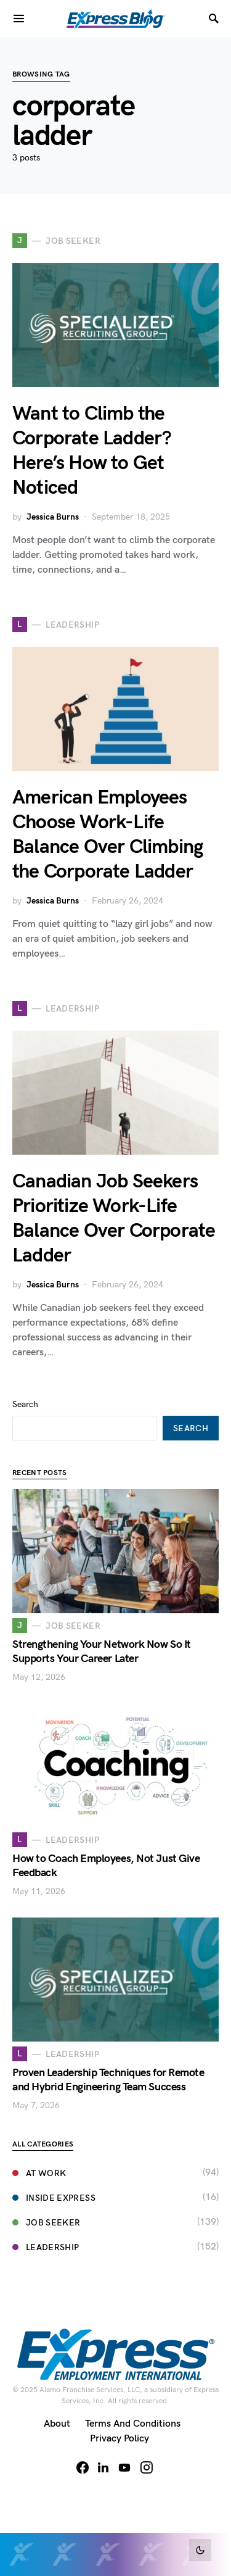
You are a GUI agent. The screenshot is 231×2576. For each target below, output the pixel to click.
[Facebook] (82, 2467)
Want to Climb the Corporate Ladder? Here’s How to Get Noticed (91, 451)
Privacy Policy (119, 2439)
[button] (200, 2550)
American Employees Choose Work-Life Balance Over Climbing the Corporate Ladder (107, 835)
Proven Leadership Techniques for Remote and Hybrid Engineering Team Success (108, 2079)
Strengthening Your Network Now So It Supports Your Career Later (101, 1651)
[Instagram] (146, 2467)
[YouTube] (124, 2467)
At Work (39, 2173)
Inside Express (53, 2198)
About (57, 2424)
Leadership (45, 2247)
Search (25, 1404)
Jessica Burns (52, 517)
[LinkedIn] (103, 2467)
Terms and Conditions (132, 2424)
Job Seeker (46, 2222)
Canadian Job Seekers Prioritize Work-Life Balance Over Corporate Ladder (113, 1219)
